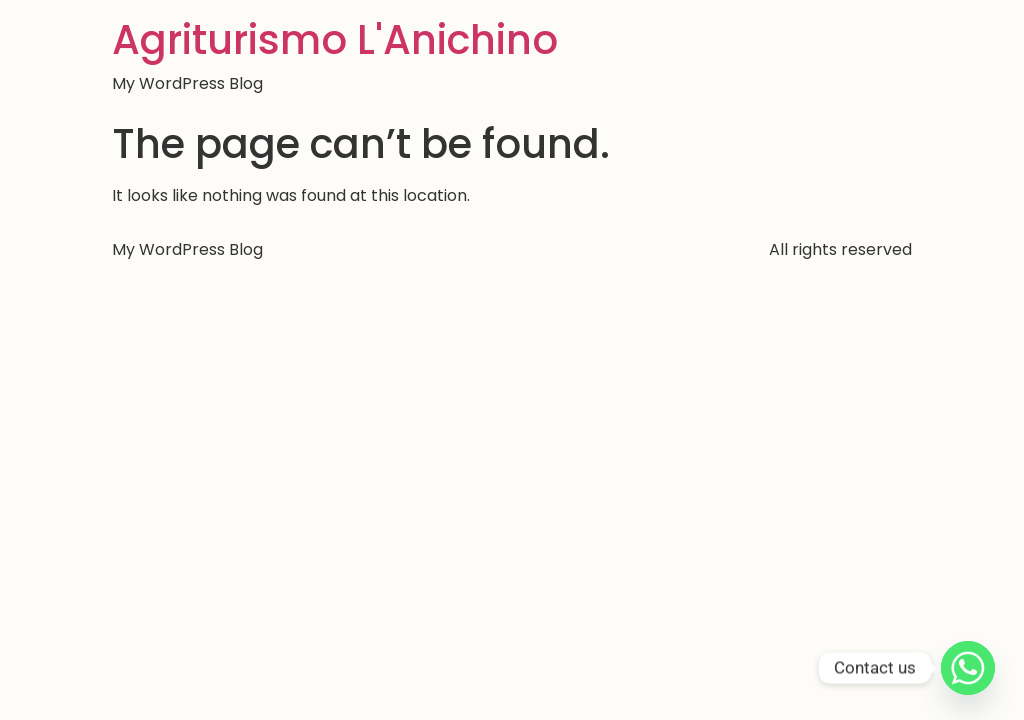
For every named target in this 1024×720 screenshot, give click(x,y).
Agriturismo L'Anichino (335, 40)
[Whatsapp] (968, 668)
